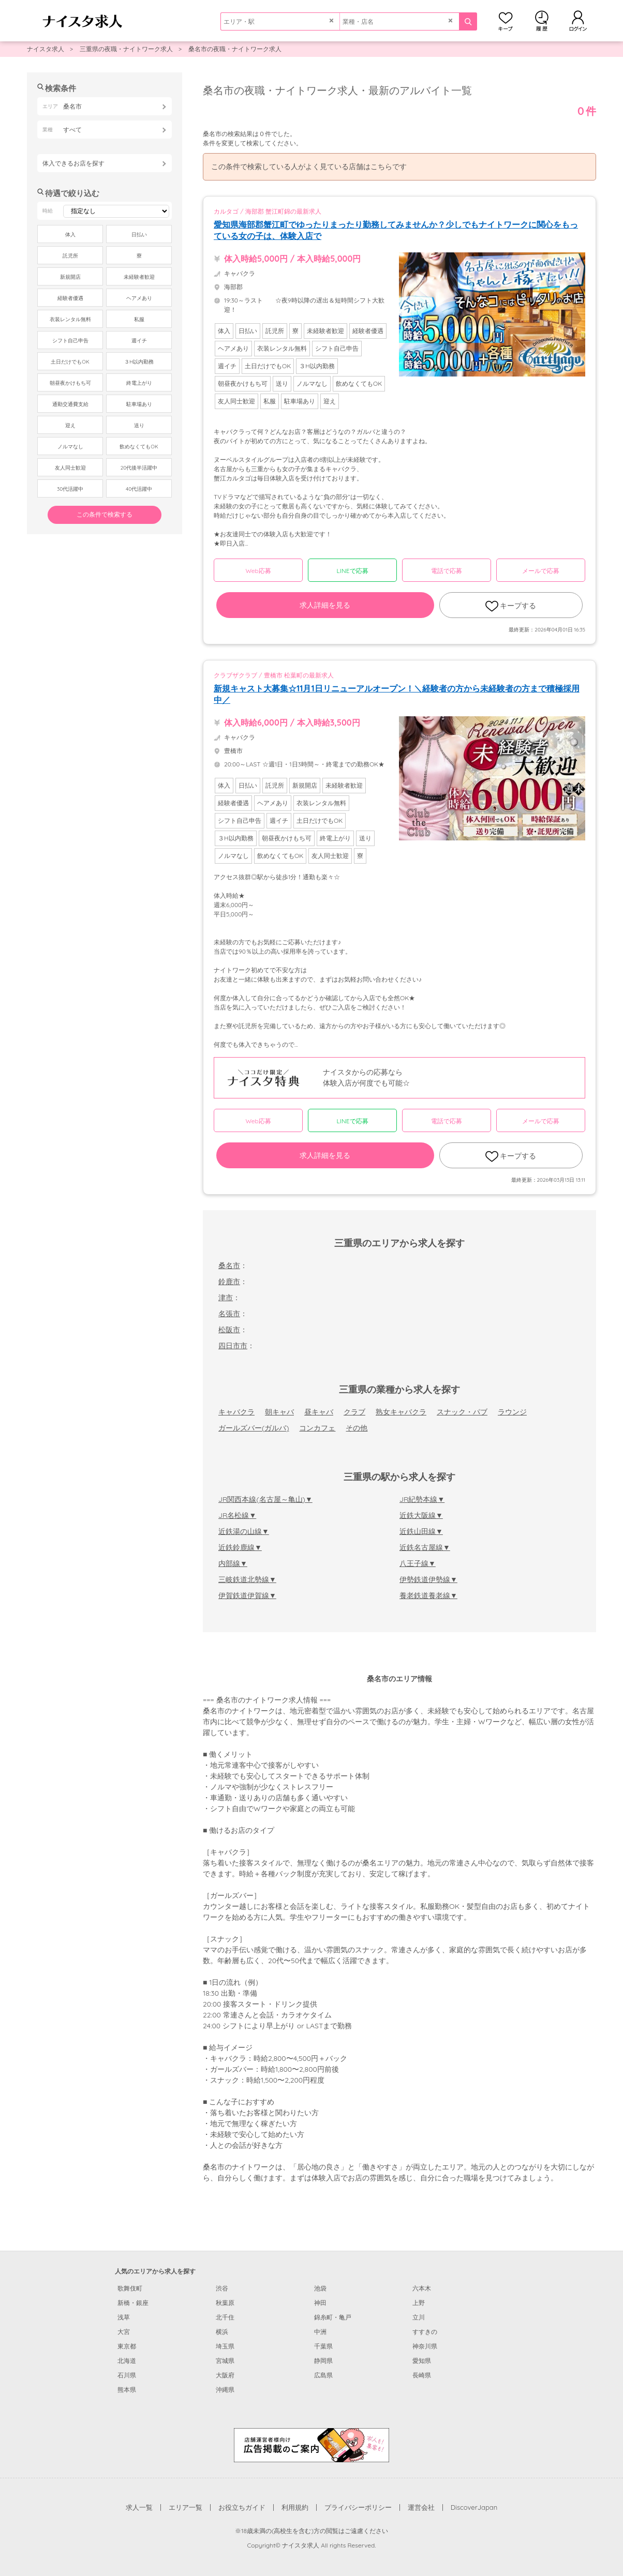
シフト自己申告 (70, 340)
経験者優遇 (70, 298)
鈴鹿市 (229, 1281)
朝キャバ (279, 1412)
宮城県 (225, 2360)
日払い (139, 234)
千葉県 (323, 2346)
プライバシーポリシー (358, 2507)
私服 (139, 319)
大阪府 (225, 2375)
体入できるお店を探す (73, 163)
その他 (356, 1428)
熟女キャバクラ (401, 1412)
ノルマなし (70, 446)
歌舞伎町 (129, 2288)
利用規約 (294, 2507)
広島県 (323, 2375)
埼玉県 (225, 2346)
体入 (70, 234)
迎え (70, 425)
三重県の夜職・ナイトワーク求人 (126, 49)
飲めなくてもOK (139, 446)
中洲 (320, 2332)
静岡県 (323, 2360)
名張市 (229, 1313)
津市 (225, 1297)
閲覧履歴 (542, 21)
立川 (418, 2317)
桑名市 (229, 1265)
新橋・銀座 (133, 2303)
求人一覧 (139, 2507)
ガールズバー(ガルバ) (253, 1428)
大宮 (123, 2332)
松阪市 (229, 1329)
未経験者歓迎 (139, 277)
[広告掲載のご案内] (311, 2444)
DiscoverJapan (474, 2507)
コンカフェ (317, 1428)
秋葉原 (225, 2303)
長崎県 (421, 2375)
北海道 (126, 2360)
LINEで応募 (352, 571)
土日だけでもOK (70, 361)
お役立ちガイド (241, 2507)
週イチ (139, 340)
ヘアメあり (139, 298)
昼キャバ (318, 1412)
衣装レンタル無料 (70, 319)
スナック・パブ (462, 1412)
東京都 (126, 2346)
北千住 (225, 2317)
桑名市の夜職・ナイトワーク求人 (234, 49)
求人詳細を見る (325, 605)
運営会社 (421, 2507)
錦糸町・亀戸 (332, 2317)
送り (139, 425)
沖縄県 (225, 2389)
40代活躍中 (139, 489)
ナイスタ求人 (45, 49)
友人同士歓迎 (70, 467)
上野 (418, 2303)
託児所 (70, 255)
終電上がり (139, 383)
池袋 (320, 2288)
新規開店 (70, 277)
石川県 (126, 2375)
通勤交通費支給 (70, 404)
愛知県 (421, 2360)
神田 (320, 2303)
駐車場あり (139, 404)
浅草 (123, 2317)
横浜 (222, 2332)
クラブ (354, 1412)
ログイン (578, 21)
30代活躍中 (70, 489)
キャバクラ (236, 1412)
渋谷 (222, 2288)
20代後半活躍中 (139, 467)
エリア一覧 (185, 2507)
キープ (505, 21)
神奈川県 (424, 2346)
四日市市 (232, 1345)
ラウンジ (512, 1412)
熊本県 (126, 2389)
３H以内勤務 (139, 361)
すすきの (424, 2332)
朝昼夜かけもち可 (70, 383)
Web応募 (258, 571)
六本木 (421, 2288)
